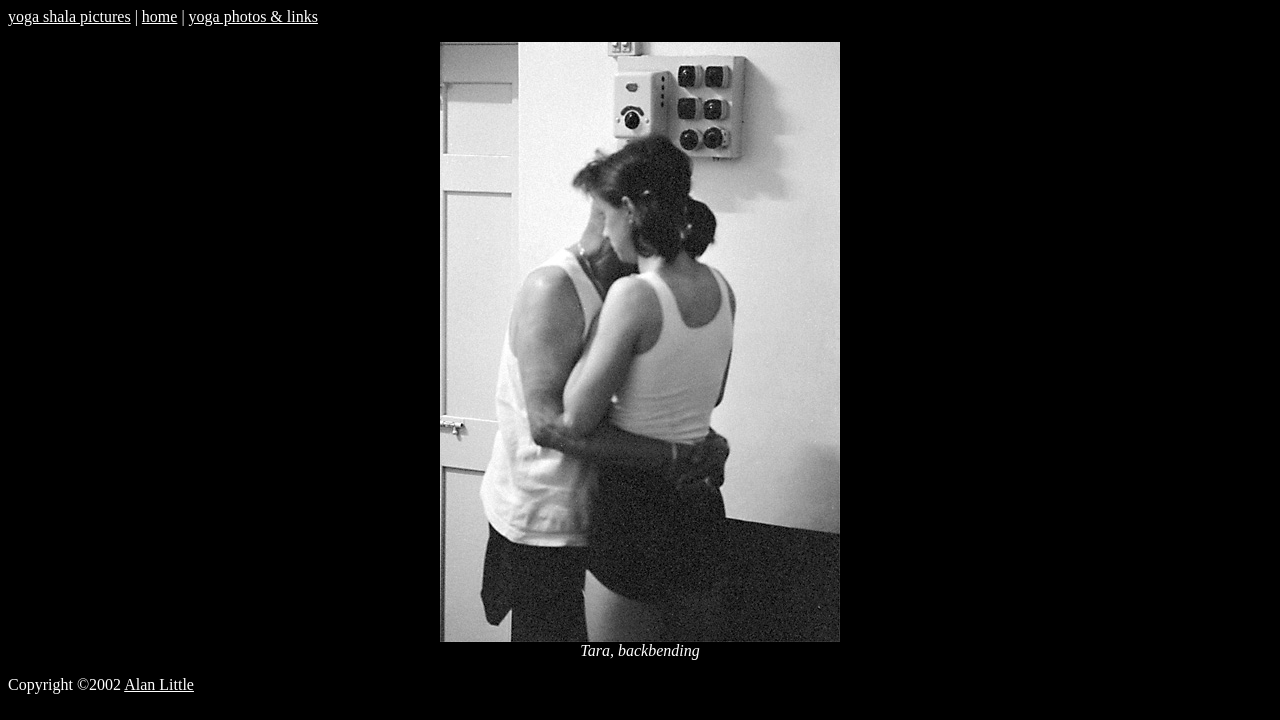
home (160, 16)
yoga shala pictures (69, 16)
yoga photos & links (253, 16)
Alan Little (159, 684)
